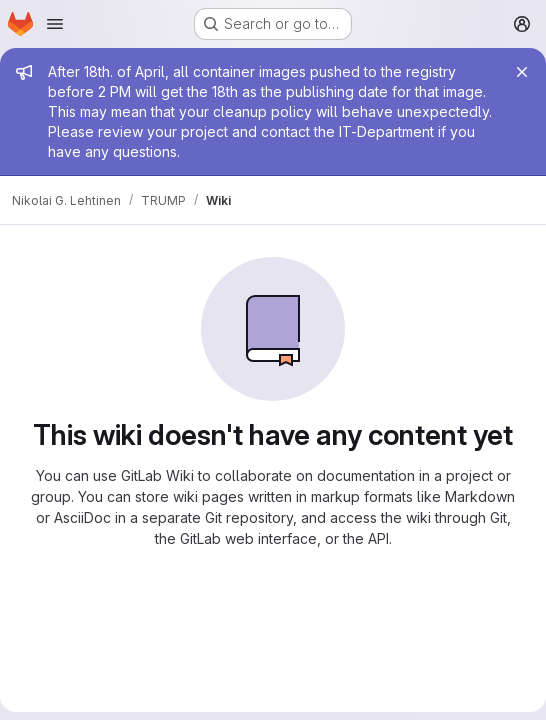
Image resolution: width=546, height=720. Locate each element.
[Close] (522, 72)
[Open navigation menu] (55, 24)
